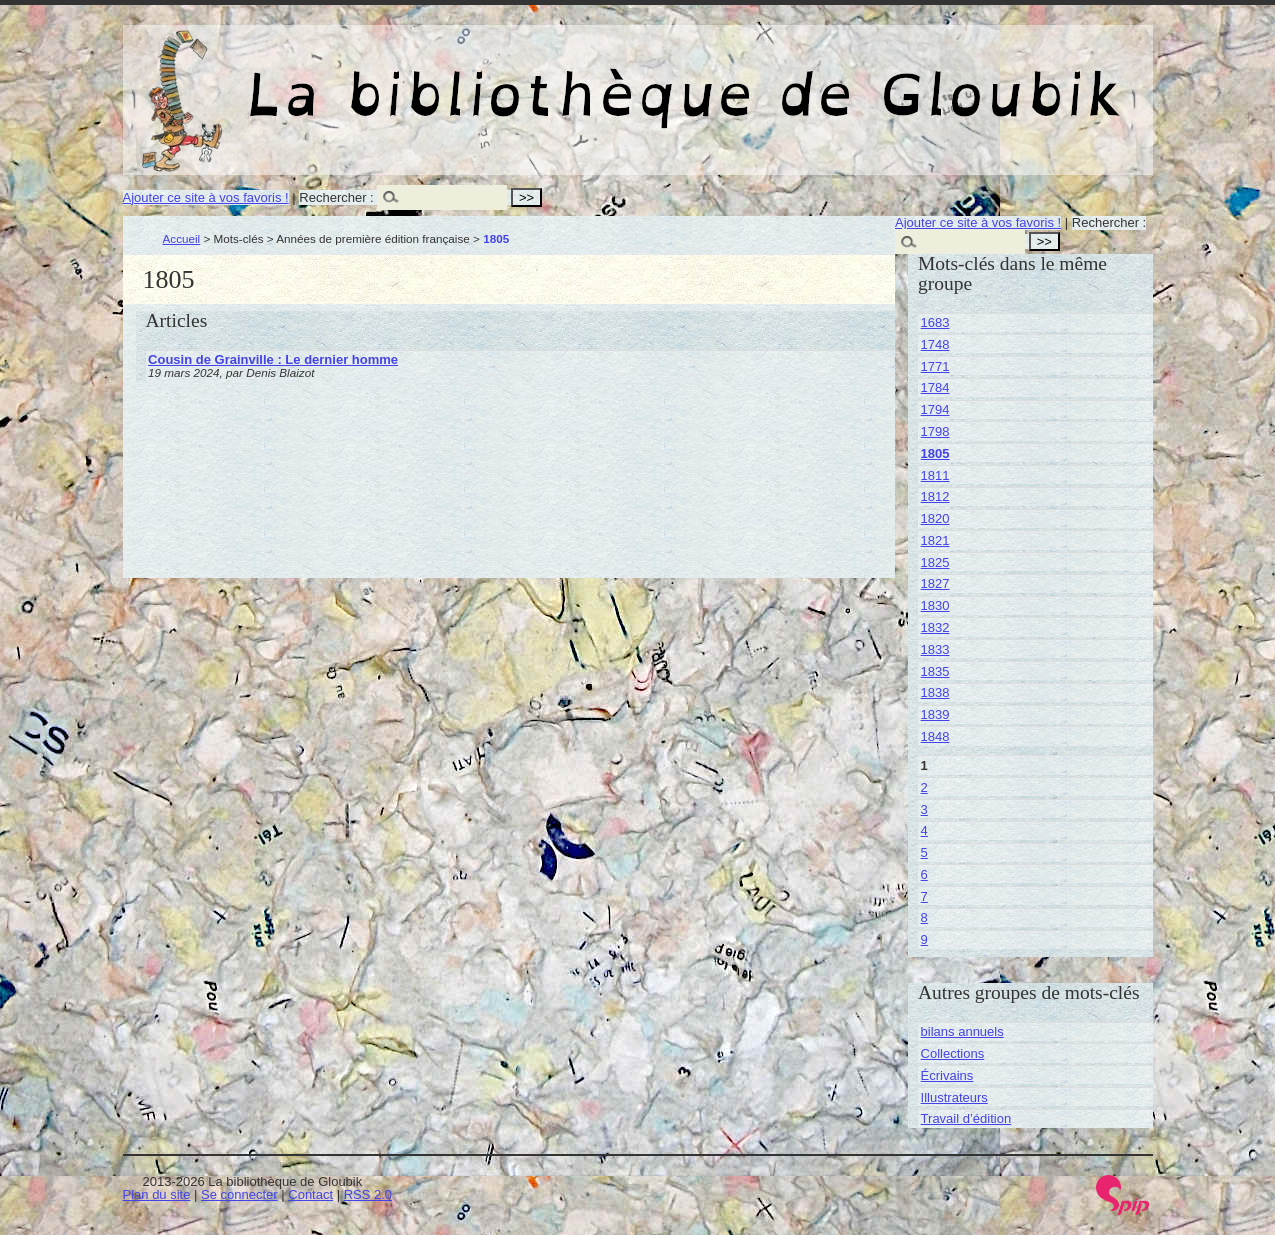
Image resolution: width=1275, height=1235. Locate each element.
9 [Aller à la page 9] (924, 939)
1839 (935, 714)
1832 (935, 627)
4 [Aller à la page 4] (924, 830)
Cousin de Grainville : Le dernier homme (273, 359)
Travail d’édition (966, 1118)
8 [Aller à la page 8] (924, 917)
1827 (935, 583)
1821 (935, 540)
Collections (953, 1053)
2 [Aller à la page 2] (924, 787)
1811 (935, 475)
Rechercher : (336, 197)
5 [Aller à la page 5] (924, 852)
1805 (935, 453)
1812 (935, 496)
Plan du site (157, 1194)
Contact (310, 1194)
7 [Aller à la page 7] (924, 896)
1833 (935, 649)
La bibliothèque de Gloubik (850, 78)
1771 (935, 366)
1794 (935, 409)
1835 (935, 671)
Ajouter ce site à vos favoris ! (206, 197)
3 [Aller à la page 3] (924, 809)
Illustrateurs (954, 1097)
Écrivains (947, 1075)
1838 (935, 692)
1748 (935, 344)
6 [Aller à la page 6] (924, 874)
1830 (935, 605)
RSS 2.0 (368, 1194)
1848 (935, 736)
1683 (935, 322)
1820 (935, 518)
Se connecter (239, 1194)
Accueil (182, 238)
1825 (935, 562)
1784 (935, 387)
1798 (935, 431)
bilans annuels (962, 1031)
